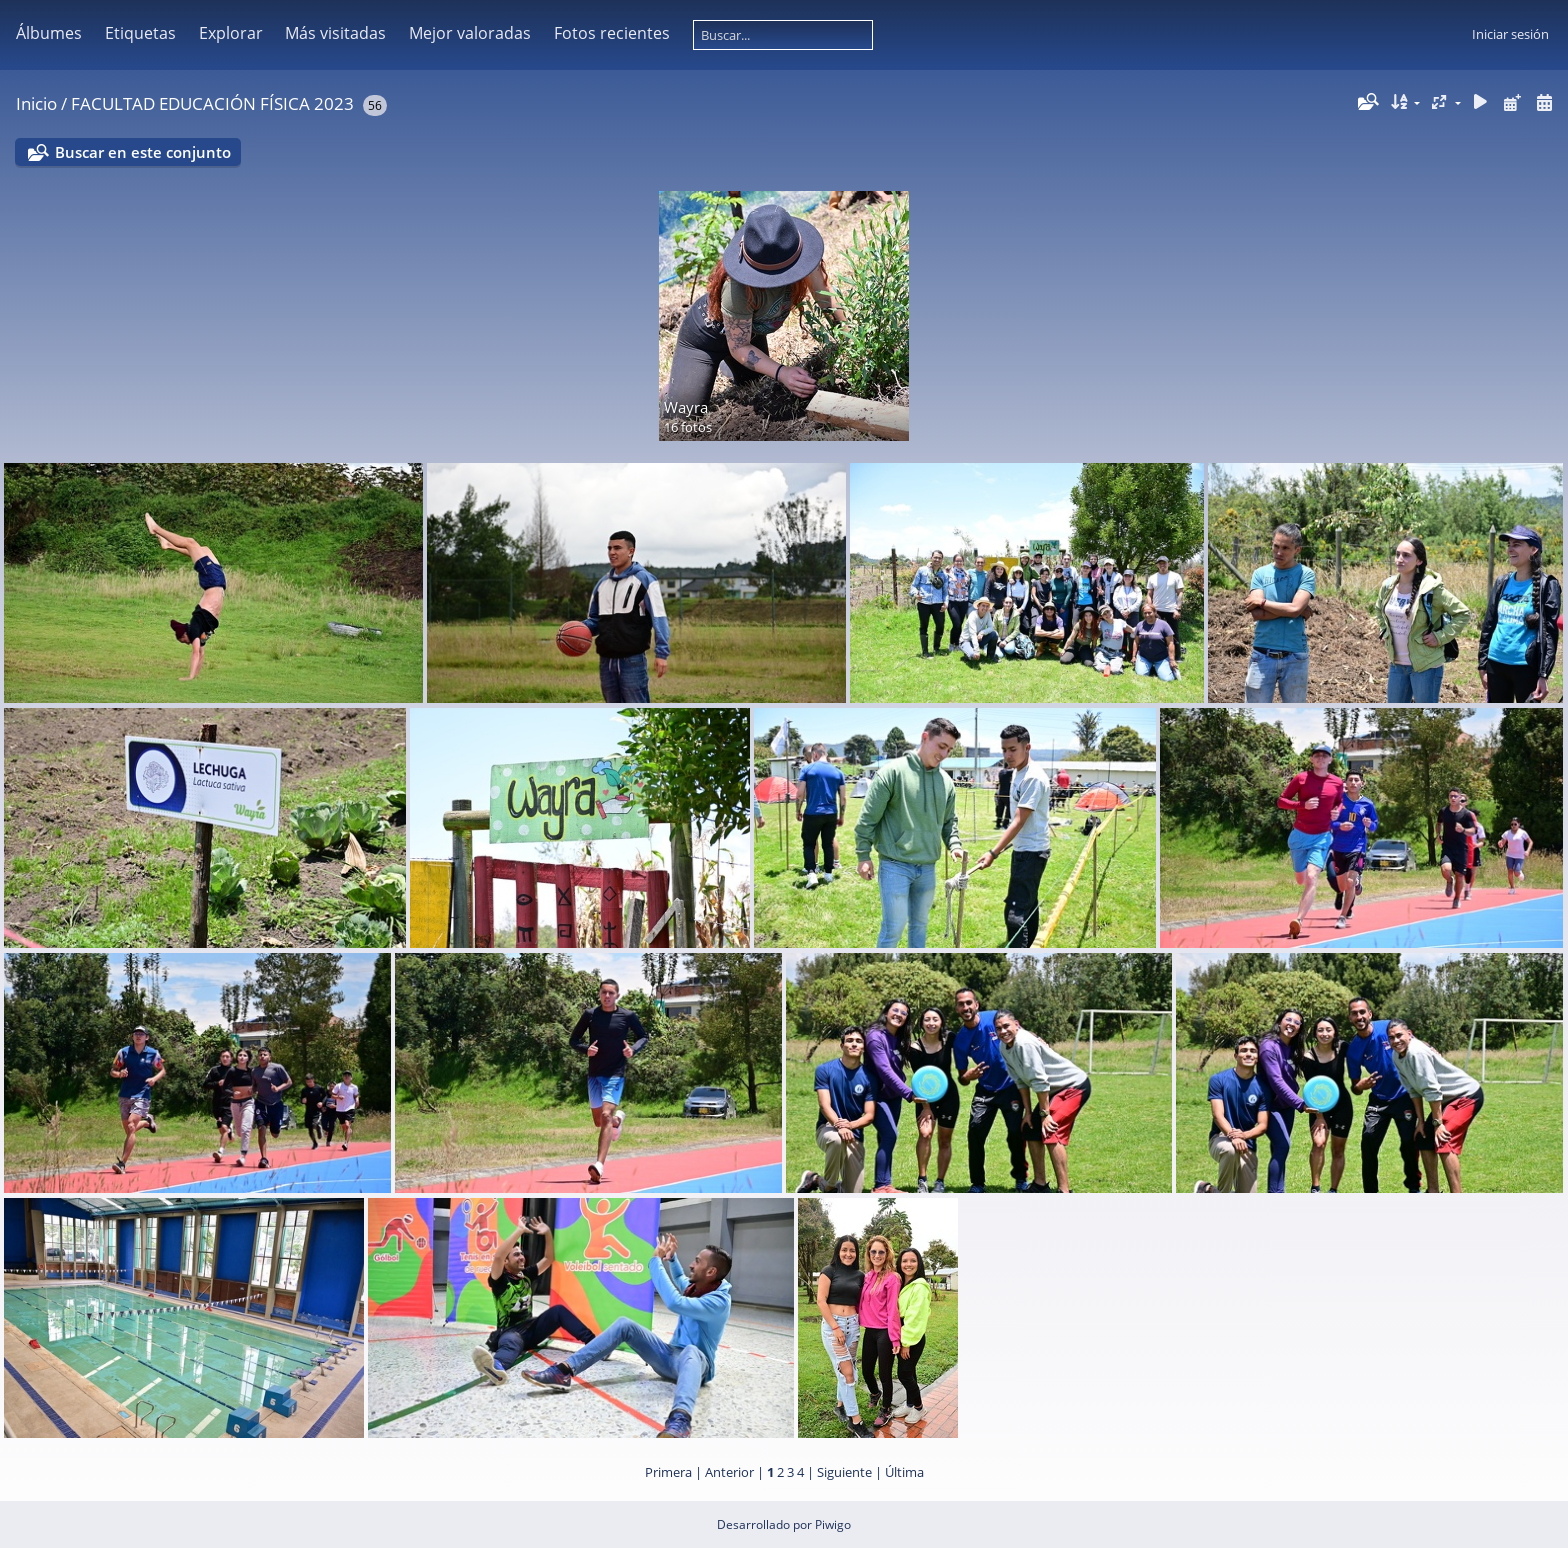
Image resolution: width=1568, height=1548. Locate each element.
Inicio (36, 103)
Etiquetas (140, 33)
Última (904, 1472)
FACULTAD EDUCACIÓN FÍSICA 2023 (212, 103)
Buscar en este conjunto (143, 152)
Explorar (231, 33)
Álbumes (49, 33)
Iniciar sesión (1510, 34)
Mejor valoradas (470, 33)
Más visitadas (335, 33)
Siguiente (844, 1472)
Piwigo (833, 1524)
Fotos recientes (612, 33)
